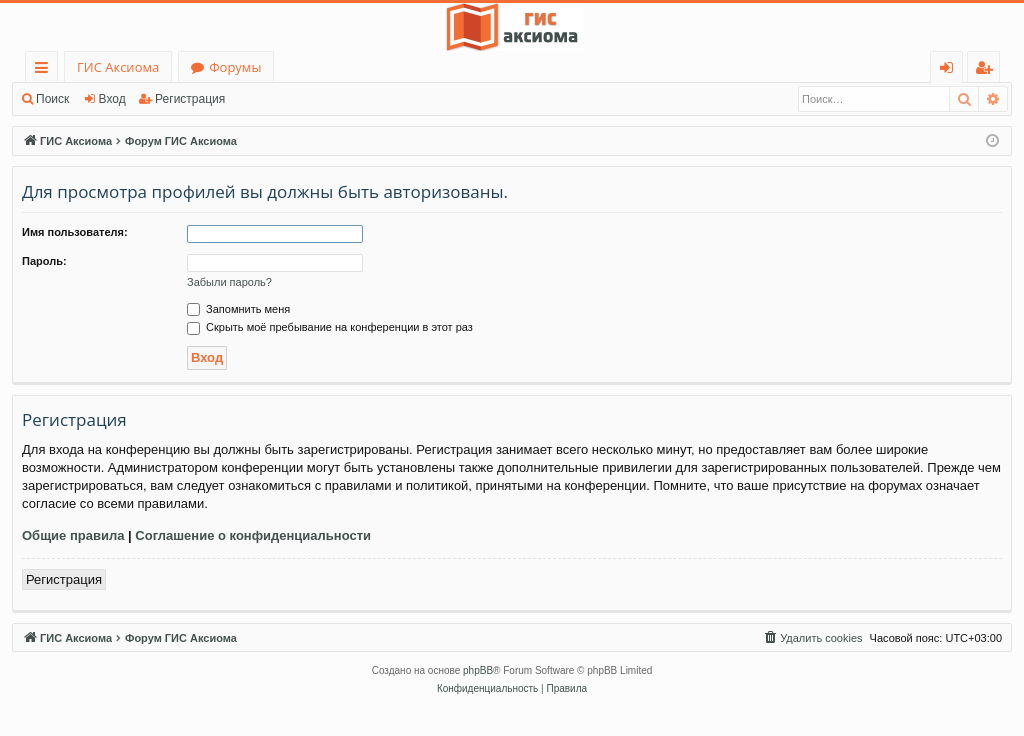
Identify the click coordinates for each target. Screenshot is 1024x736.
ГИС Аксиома (118, 67)
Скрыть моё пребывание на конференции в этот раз (330, 327)
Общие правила (73, 535)
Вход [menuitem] (950, 70)
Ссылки (45, 70)
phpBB (478, 670)
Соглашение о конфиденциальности (253, 535)
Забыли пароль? (229, 282)
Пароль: (44, 261)
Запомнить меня (238, 309)
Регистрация (190, 99)
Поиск (52, 99)
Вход (112, 99)
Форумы (235, 67)
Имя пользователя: (75, 232)
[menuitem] (812, 638)
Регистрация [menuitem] (988, 70)
